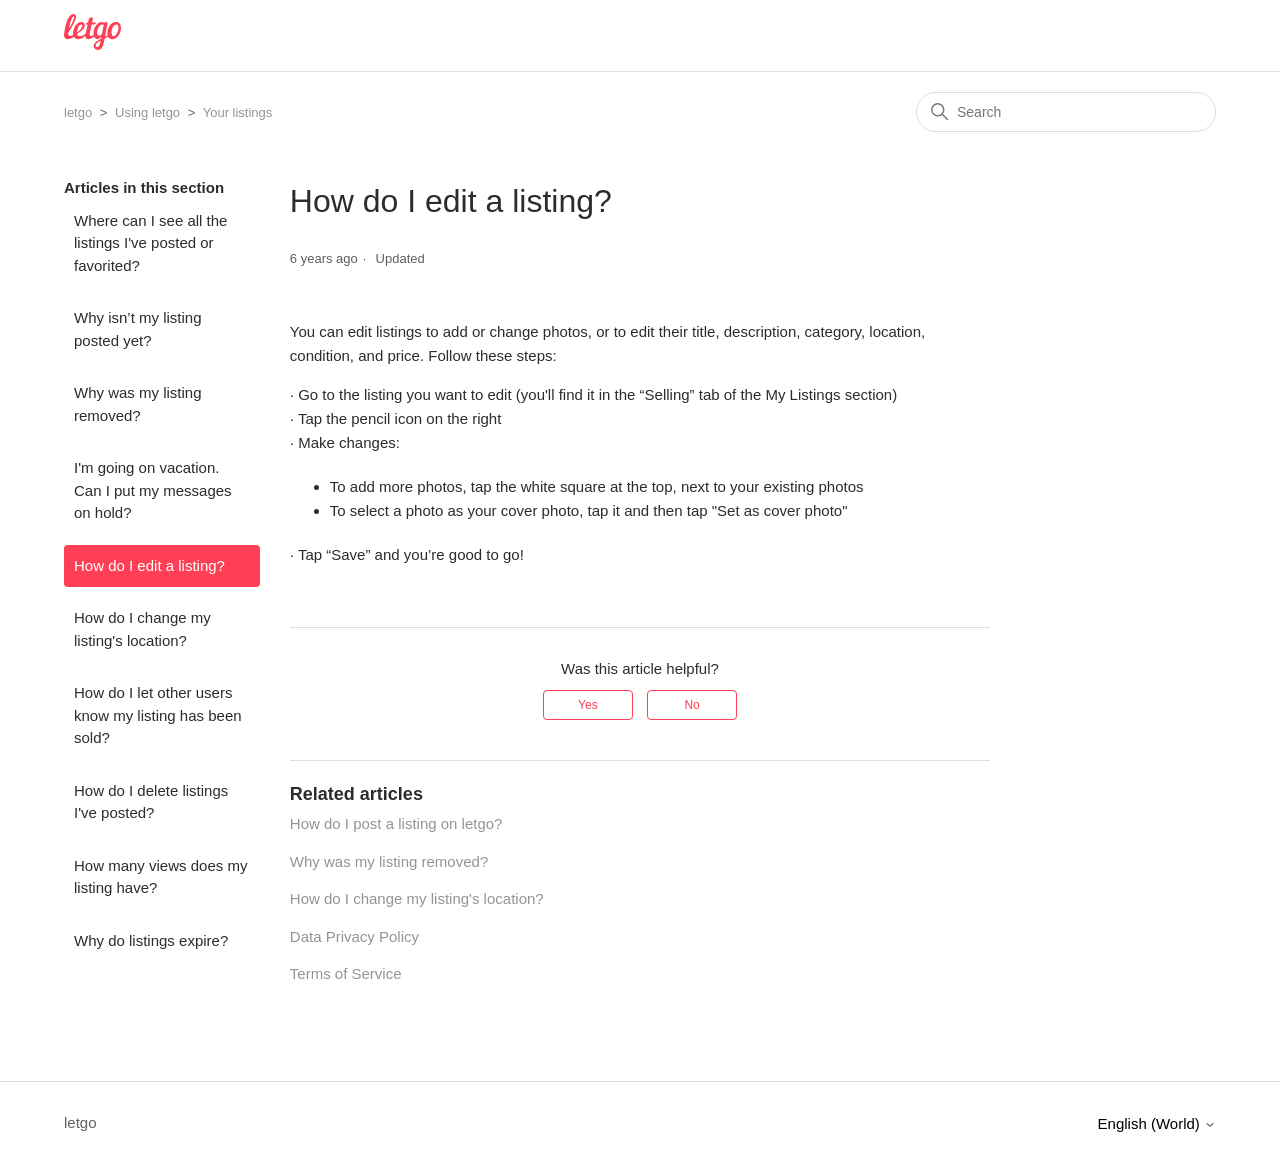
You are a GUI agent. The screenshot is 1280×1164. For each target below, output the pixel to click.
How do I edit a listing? (149, 565)
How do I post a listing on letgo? (396, 823)
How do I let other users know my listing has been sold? (158, 715)
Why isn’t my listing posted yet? (138, 329)
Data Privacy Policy (354, 936)
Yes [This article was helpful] (588, 705)
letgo (78, 112)
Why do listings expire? (151, 940)
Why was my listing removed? (138, 404)
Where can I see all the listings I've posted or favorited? (150, 243)
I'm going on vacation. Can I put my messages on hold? (153, 490)
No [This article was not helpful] (691, 705)
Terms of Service (346, 973)
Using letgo (147, 112)
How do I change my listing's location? (142, 629)
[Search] (1066, 112)
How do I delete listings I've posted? (151, 802)
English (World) (1157, 1123)
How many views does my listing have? (160, 877)
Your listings (238, 112)
